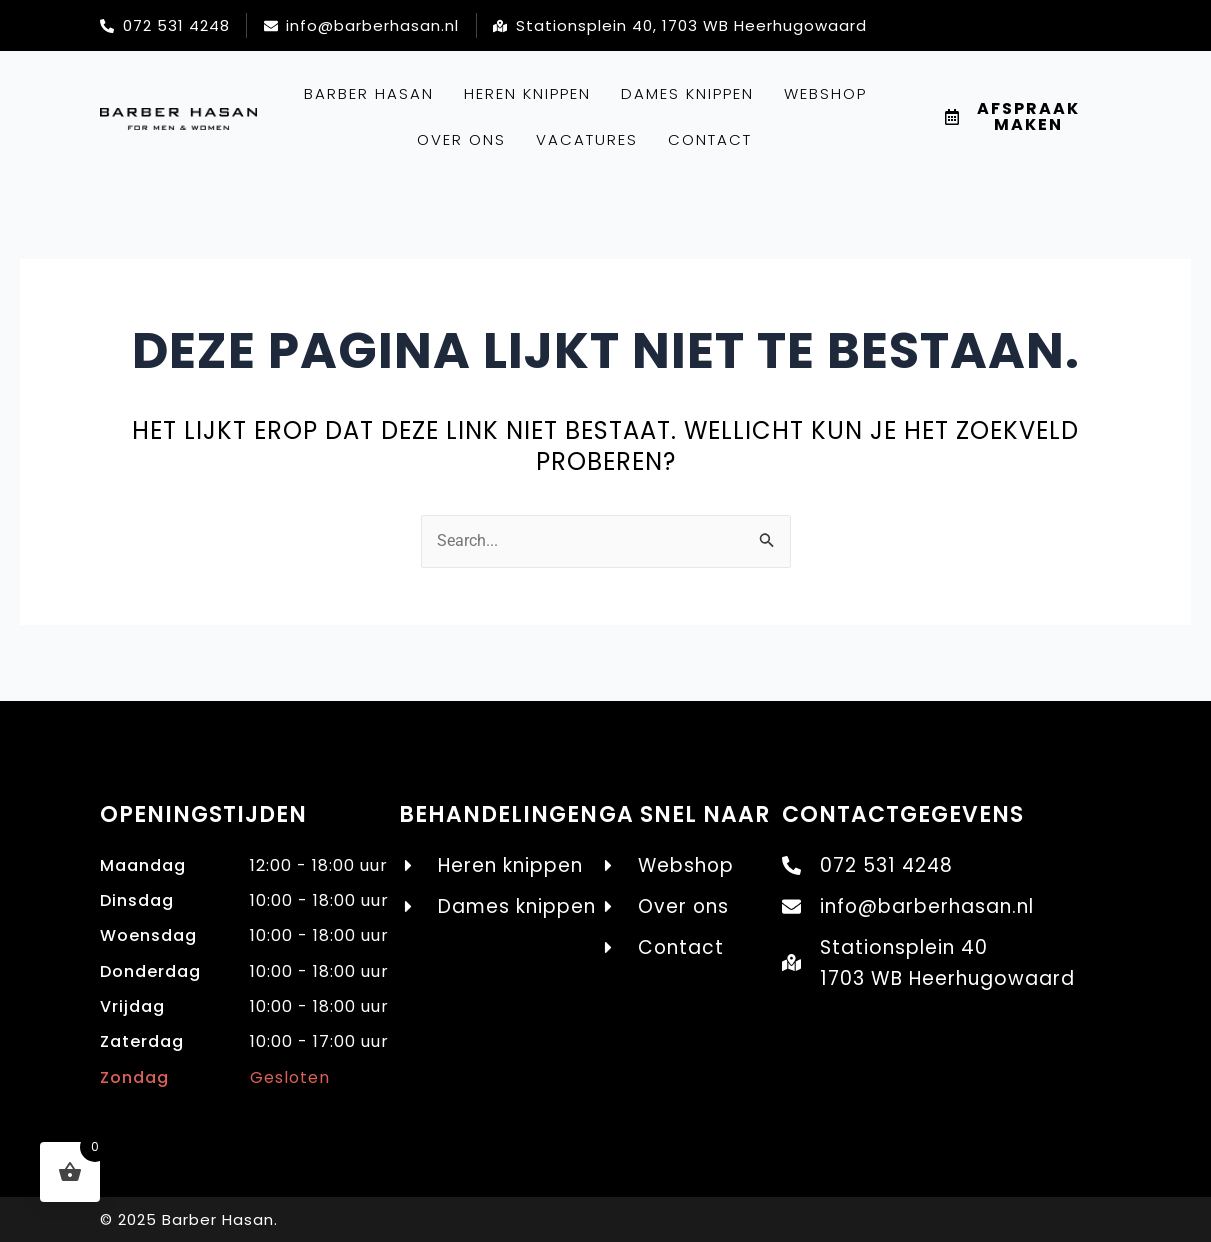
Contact (710, 139)
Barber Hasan (369, 93)
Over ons (461, 139)
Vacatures (587, 139)
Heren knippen (527, 93)
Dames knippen (687, 93)
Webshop (825, 93)
